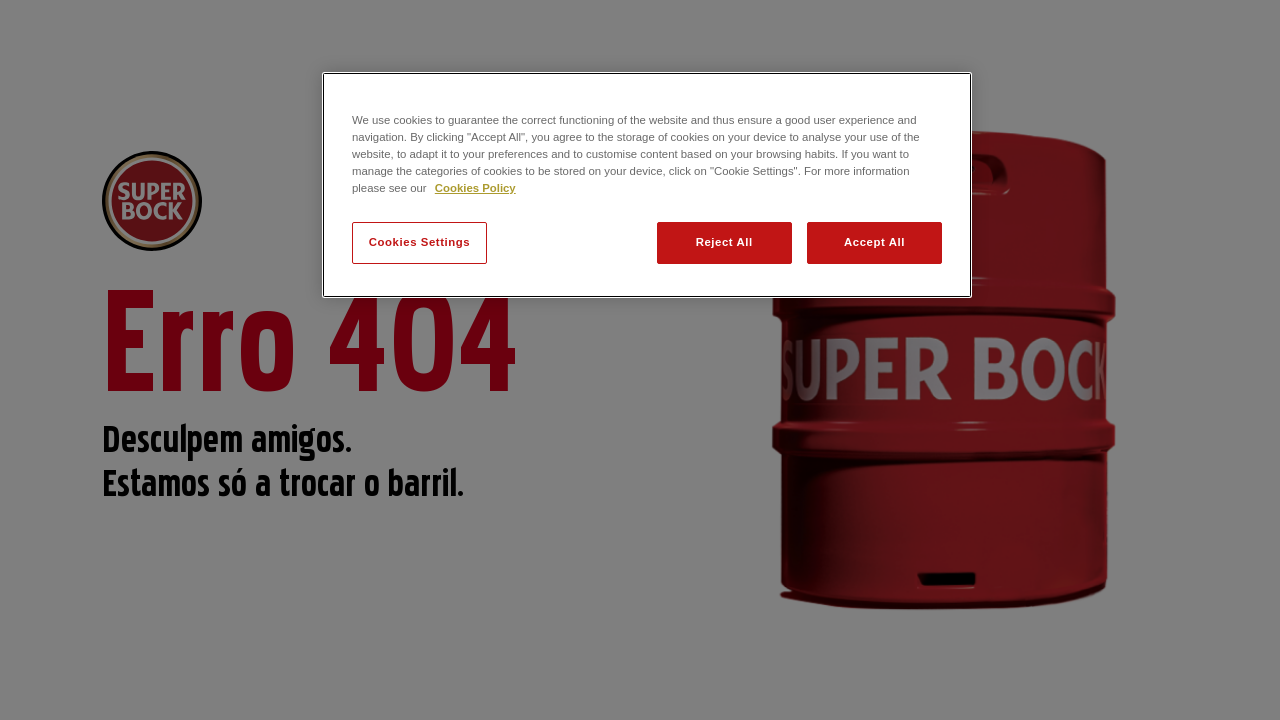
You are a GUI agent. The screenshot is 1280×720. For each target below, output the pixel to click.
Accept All (874, 242)
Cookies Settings (419, 242)
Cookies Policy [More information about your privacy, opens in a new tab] (475, 188)
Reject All (724, 242)
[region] (647, 185)
